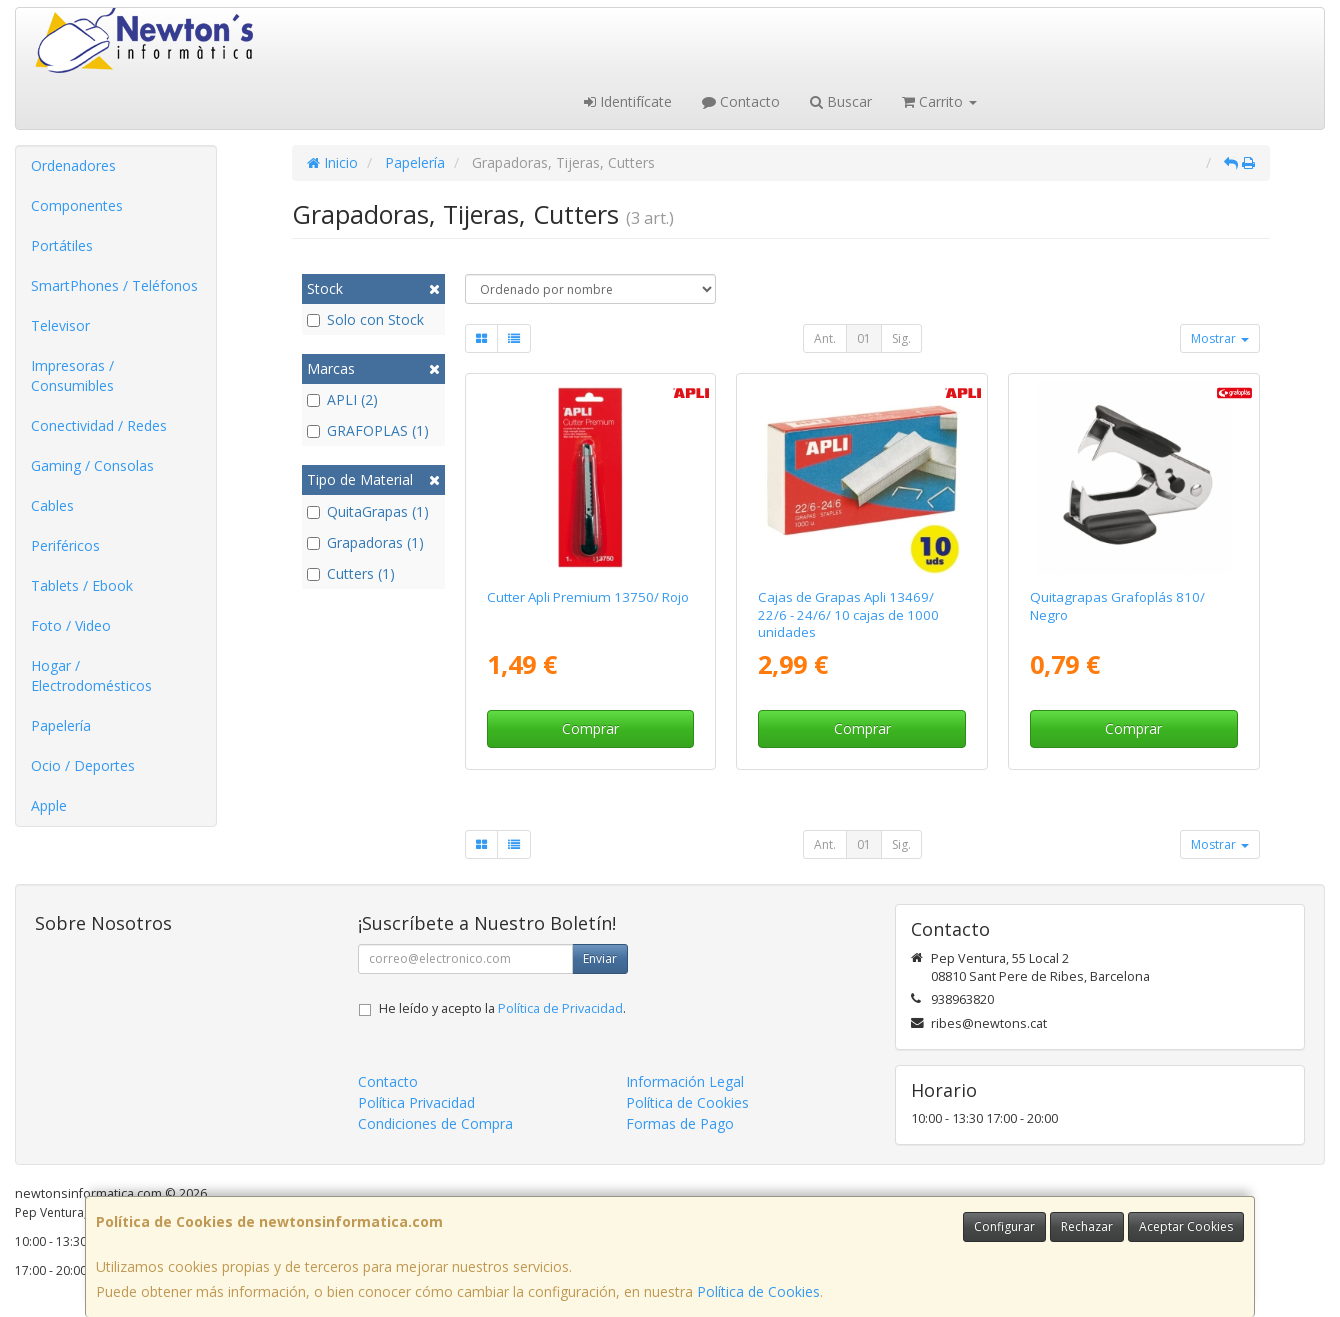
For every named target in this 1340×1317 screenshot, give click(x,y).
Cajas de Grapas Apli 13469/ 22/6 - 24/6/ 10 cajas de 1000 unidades (848, 614)
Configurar (1004, 1226)
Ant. (825, 338)
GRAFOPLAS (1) (368, 430)
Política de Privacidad (560, 1008)
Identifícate (628, 101)
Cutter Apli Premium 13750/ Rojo (588, 597)
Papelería (61, 725)
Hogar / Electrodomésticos (91, 675)
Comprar (590, 728)
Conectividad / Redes (99, 425)
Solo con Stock (365, 319)
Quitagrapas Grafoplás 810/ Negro (1117, 605)
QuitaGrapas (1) (368, 511)
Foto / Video (71, 625)
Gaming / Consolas (92, 465)
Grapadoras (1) (365, 542)
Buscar (841, 101)
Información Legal (685, 1081)
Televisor (60, 325)
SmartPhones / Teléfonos (114, 285)
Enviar (600, 958)
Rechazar (1087, 1226)
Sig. (901, 338)
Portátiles (62, 245)
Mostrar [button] (1220, 338)
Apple (49, 805)
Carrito (939, 101)
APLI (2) (342, 399)
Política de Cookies (758, 1291)
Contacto (741, 101)
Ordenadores (73, 165)
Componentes (77, 205)
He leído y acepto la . (502, 1008)
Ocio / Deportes (83, 765)
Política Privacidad (416, 1102)
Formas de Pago (680, 1123)
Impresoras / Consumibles (72, 375)
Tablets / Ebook (82, 585)
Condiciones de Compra (435, 1123)
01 (864, 338)
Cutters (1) (351, 573)
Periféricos (65, 545)
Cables (52, 505)
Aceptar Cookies (1186, 1226)
